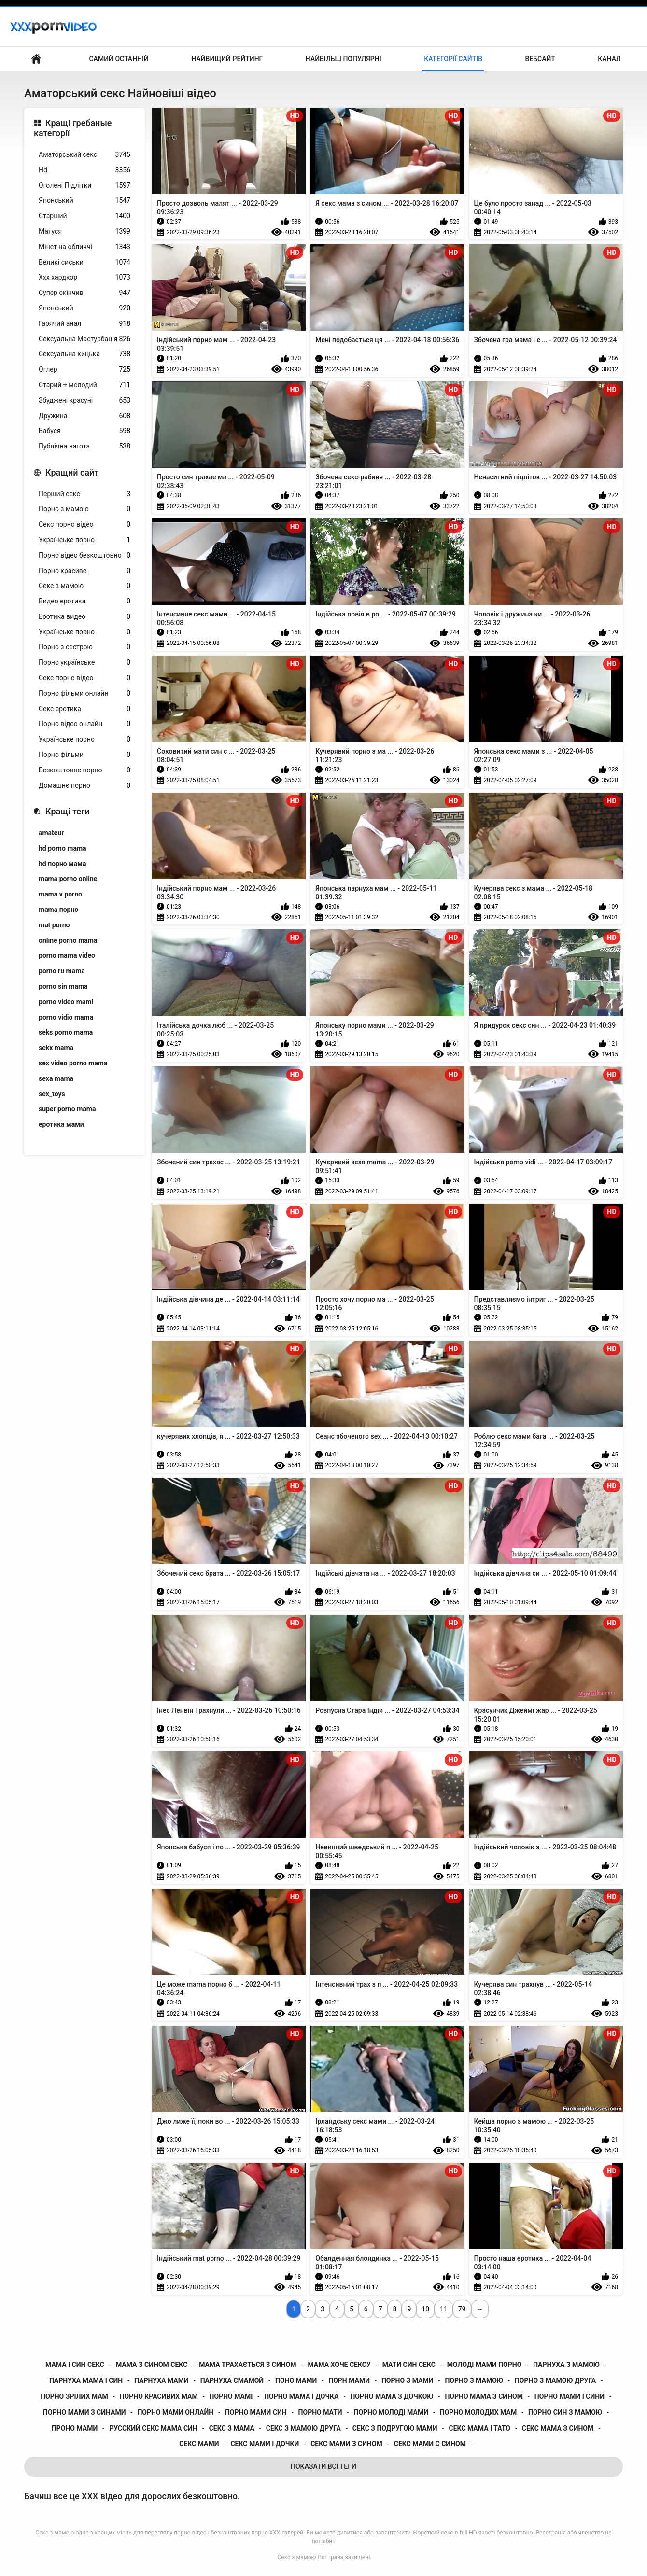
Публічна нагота (84, 446)
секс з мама (231, 2428)
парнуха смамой (232, 2380)
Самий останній (118, 59)
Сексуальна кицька (84, 354)
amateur (51, 833)
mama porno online (68, 878)
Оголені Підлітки (84, 186)
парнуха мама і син (86, 2380)
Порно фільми (84, 755)
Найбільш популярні (343, 59)
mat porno (54, 925)
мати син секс (409, 2364)
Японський (84, 200)
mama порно (58, 909)
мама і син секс (74, 2364)
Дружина (84, 416)
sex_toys (52, 1094)
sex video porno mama (73, 1063)
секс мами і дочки (264, 2444)
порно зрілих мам (74, 2396)
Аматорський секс (84, 155)
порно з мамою (474, 2380)
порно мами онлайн (175, 2412)
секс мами (199, 2444)
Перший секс (84, 494)
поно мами (296, 2380)
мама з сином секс (151, 2364)
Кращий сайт (71, 472)
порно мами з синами (84, 2412)
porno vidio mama (66, 1017)
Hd (84, 170)
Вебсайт (540, 59)
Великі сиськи (84, 262)
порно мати (320, 2412)
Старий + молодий (84, 385)
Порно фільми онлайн (84, 693)
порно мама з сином (484, 2396)
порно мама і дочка (301, 2396)
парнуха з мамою (566, 2364)
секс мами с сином (430, 2444)
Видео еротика (84, 601)
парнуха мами (161, 2380)
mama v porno (60, 894)
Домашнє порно (84, 786)
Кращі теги (67, 811)
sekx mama (56, 1047)
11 (444, 2309)
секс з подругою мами (394, 2428)
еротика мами (61, 1124)
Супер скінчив (84, 293)
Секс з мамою (84, 586)
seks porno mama (66, 1032)
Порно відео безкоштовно (84, 555)
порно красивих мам (159, 2396)
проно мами (75, 2428)
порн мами (349, 2380)
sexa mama (56, 1078)
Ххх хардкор (84, 277)
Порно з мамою (84, 509)
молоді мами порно (484, 2364)
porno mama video (67, 955)
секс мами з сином (346, 2444)
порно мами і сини (569, 2396)
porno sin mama (63, 986)
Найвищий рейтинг (227, 59)
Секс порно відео (84, 524)
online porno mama (68, 940)
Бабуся (84, 431)
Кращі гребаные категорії (73, 128)
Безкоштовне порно (84, 770)
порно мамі (231, 2396)
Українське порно (84, 540)
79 (462, 2309)
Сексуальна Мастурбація (84, 339)
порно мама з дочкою (391, 2396)
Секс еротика (84, 709)
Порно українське (84, 662)
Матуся (84, 231)
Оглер (84, 369)
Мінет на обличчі (84, 247)
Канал (609, 59)
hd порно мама (62, 864)
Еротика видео (84, 617)
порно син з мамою (565, 2412)
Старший (84, 216)
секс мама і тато (479, 2428)
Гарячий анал (84, 324)
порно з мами (407, 2380)
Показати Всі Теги (323, 2466)
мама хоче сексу (339, 2364)
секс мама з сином (557, 2428)
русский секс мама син (153, 2428)
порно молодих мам (478, 2412)
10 (425, 2309)
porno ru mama (62, 971)
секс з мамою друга (303, 2428)
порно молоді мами (390, 2412)
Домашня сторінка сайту (36, 59)
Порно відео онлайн (84, 724)
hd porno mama (62, 848)
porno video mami (66, 1002)
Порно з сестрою (84, 647)
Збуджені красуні (84, 400)
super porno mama (67, 1109)
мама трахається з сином (247, 2364)
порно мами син (256, 2412)
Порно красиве (84, 571)
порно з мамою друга (555, 2380)
